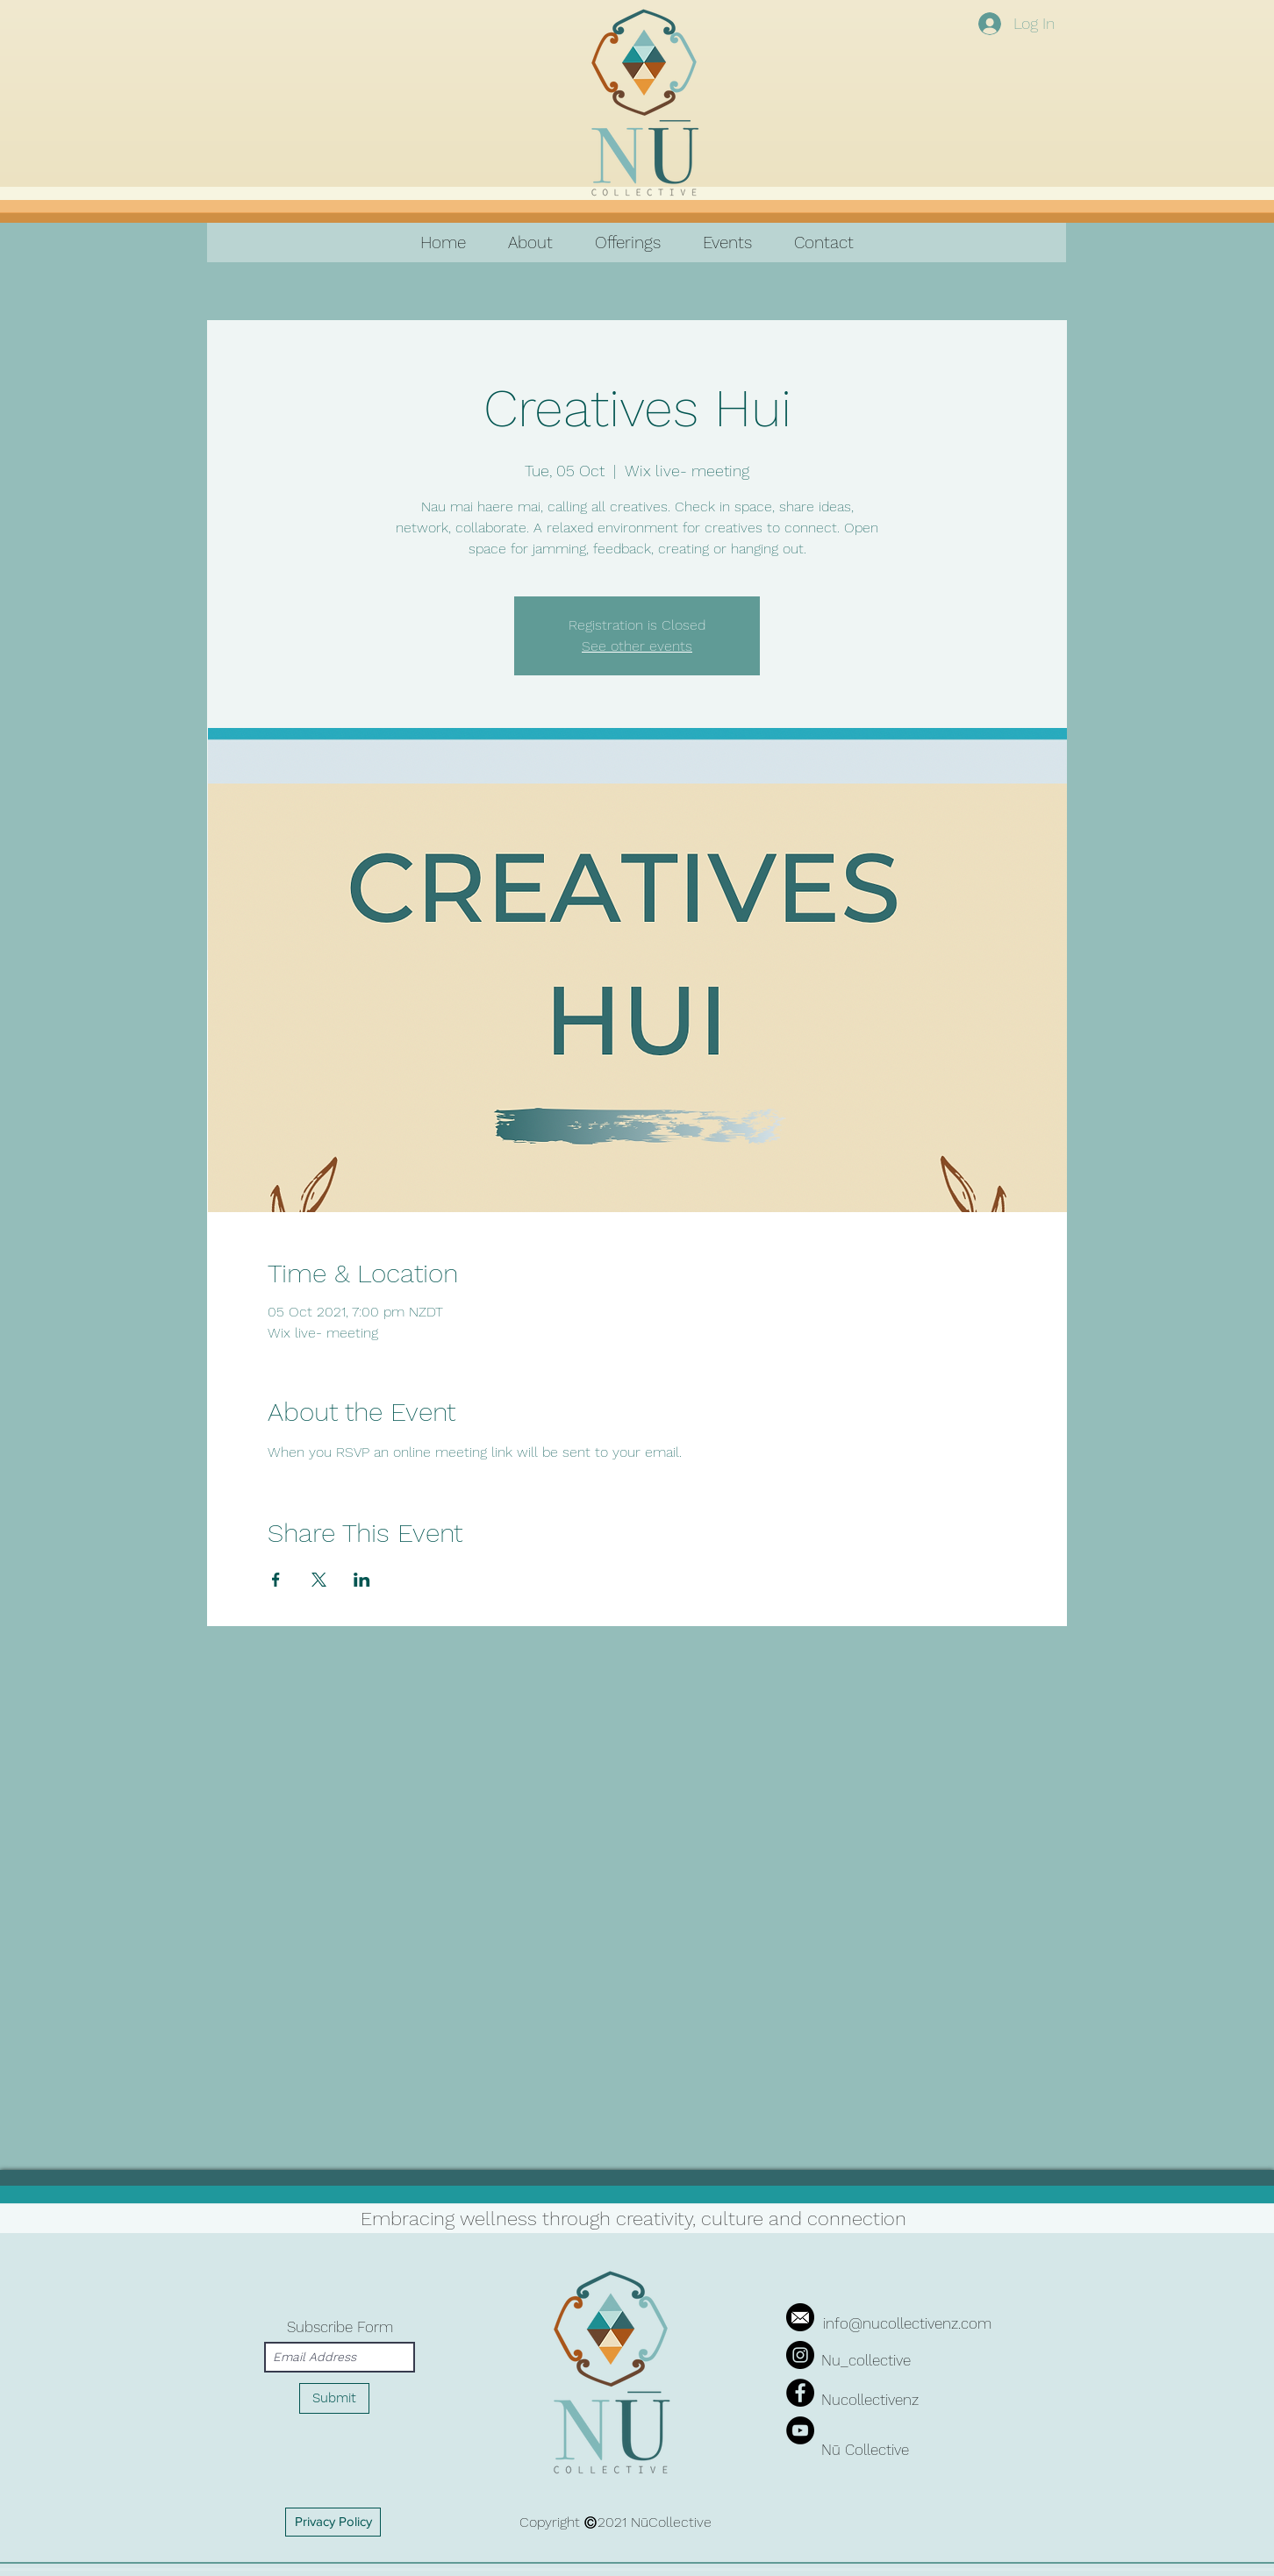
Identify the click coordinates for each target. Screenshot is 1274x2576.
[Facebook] (800, 2393)
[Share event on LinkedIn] (362, 1580)
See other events (637, 646)
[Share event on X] (319, 1580)
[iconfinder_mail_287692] (800, 2317)
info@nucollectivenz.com (907, 2323)
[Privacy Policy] (333, 2522)
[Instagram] (800, 2355)
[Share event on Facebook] (276, 1580)
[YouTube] (800, 2430)
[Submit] (334, 2398)
